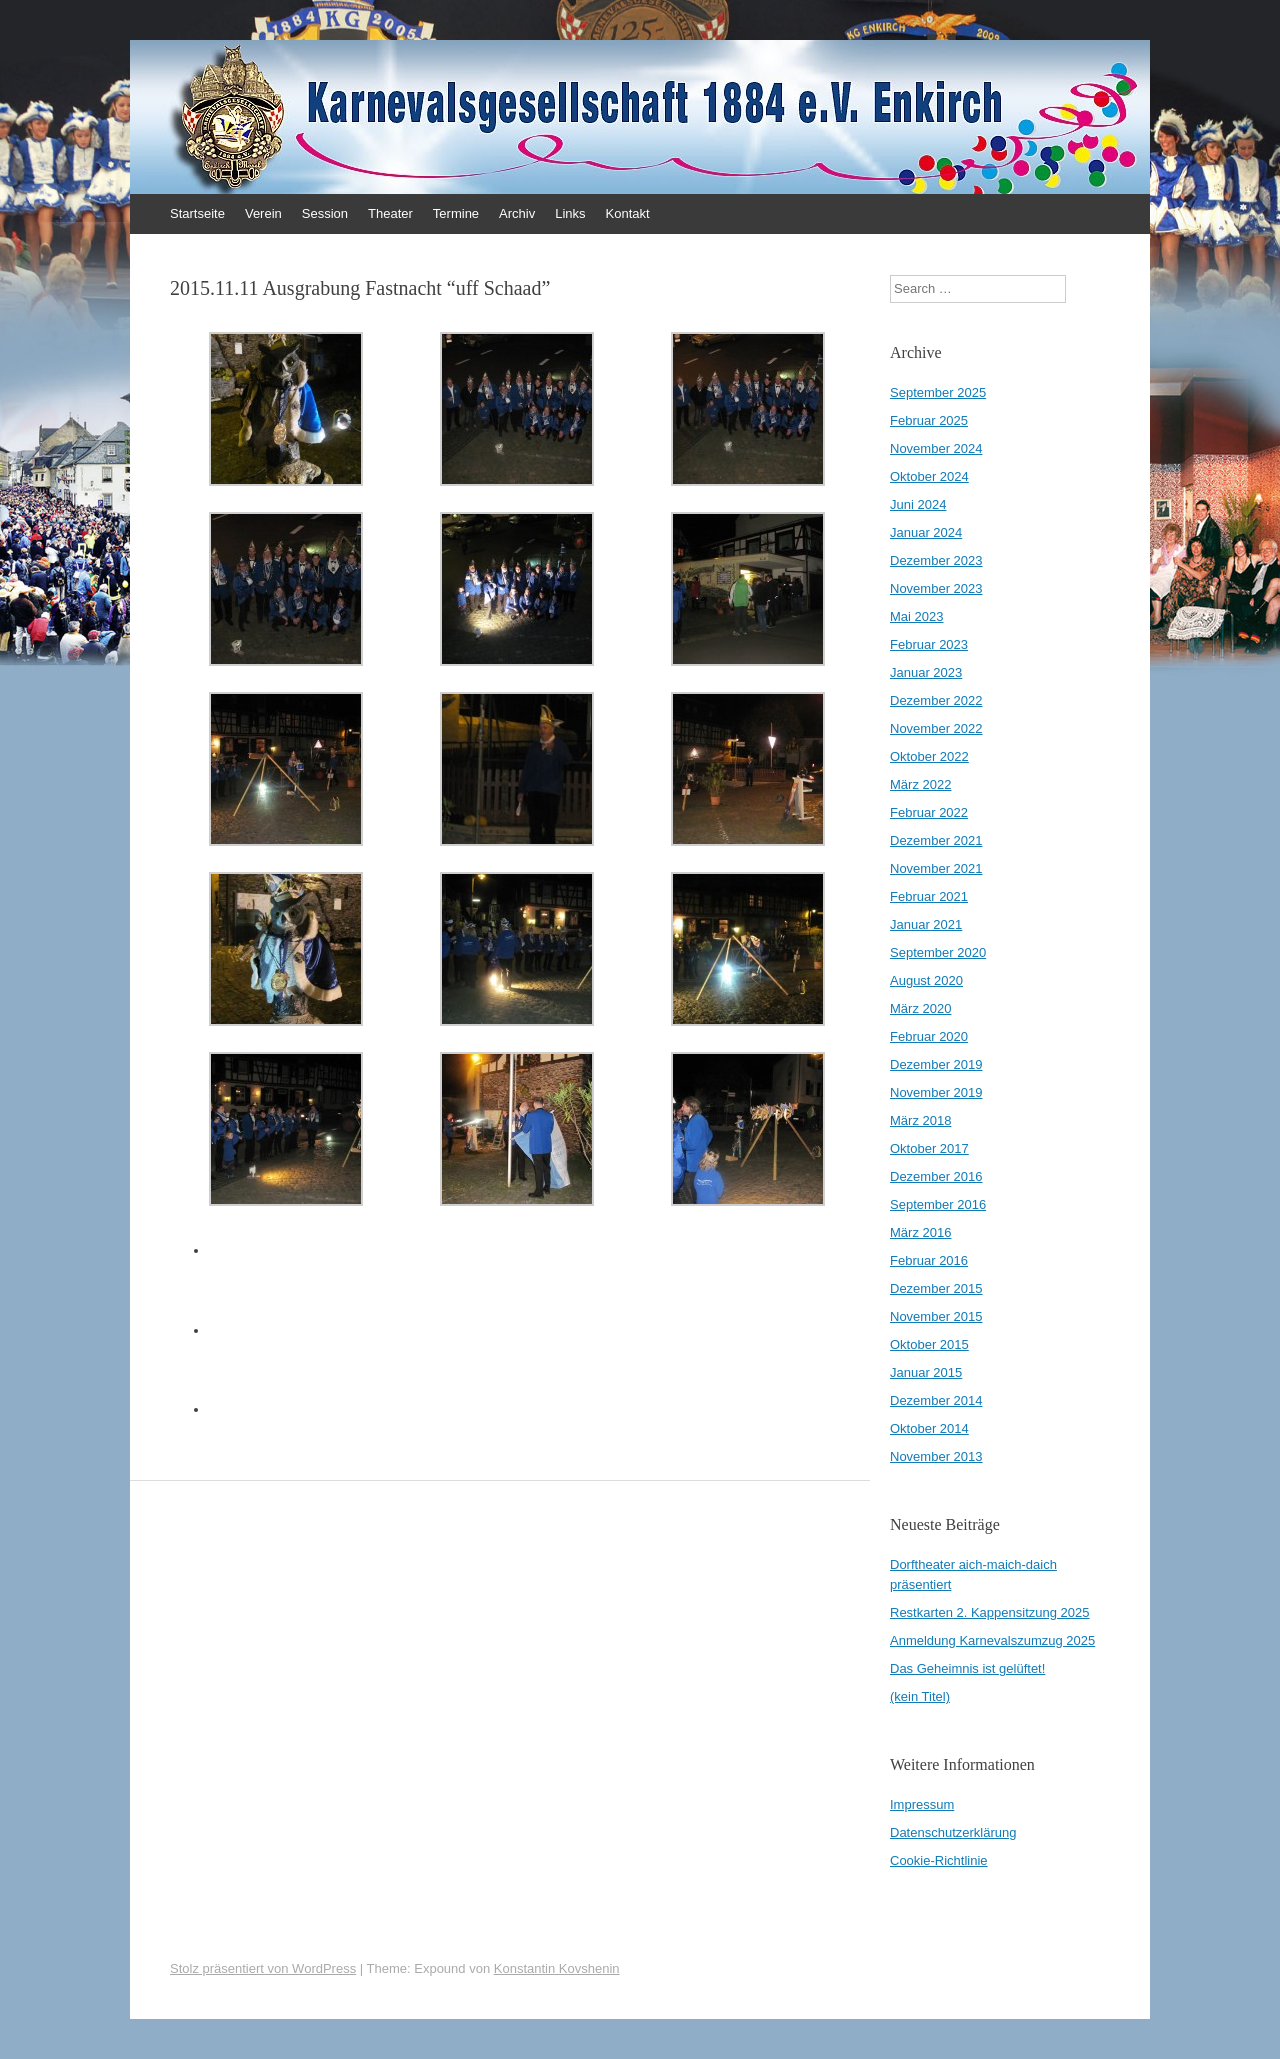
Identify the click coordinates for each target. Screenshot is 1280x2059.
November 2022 (936, 728)
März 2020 (920, 1008)
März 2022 (920, 784)
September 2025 (938, 392)
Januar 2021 (926, 924)
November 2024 (936, 448)
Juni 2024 (918, 504)
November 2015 (936, 1316)
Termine (456, 213)
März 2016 (920, 1232)
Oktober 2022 (929, 756)
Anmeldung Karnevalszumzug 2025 (992, 1640)
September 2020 (938, 952)
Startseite (197, 213)
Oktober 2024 (929, 476)
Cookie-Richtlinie (939, 1860)
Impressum (922, 1804)
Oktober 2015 (929, 1344)
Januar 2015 (926, 1372)
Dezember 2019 (936, 1064)
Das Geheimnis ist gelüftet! (967, 1668)
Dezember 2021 (936, 840)
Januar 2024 (926, 532)
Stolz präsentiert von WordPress (263, 1968)
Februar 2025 (929, 420)
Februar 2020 (929, 1036)
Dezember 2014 (936, 1400)
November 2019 (936, 1092)
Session (325, 213)
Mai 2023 (916, 616)
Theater (390, 213)
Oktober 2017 (929, 1148)
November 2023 (936, 588)
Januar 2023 (926, 672)
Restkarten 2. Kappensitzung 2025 (989, 1612)
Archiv (517, 213)
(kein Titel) (920, 1696)
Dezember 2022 (936, 700)
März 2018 (920, 1120)
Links (570, 213)
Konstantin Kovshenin (557, 1968)
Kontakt (628, 213)
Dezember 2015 (936, 1288)
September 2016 (938, 1204)
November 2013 (936, 1456)
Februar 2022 (929, 812)
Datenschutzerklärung (953, 1832)
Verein (263, 213)
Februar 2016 (929, 1260)
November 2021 (936, 868)
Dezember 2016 (936, 1176)
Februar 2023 (929, 644)
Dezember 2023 (936, 560)
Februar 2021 (929, 896)
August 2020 (926, 980)
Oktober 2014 (929, 1428)
